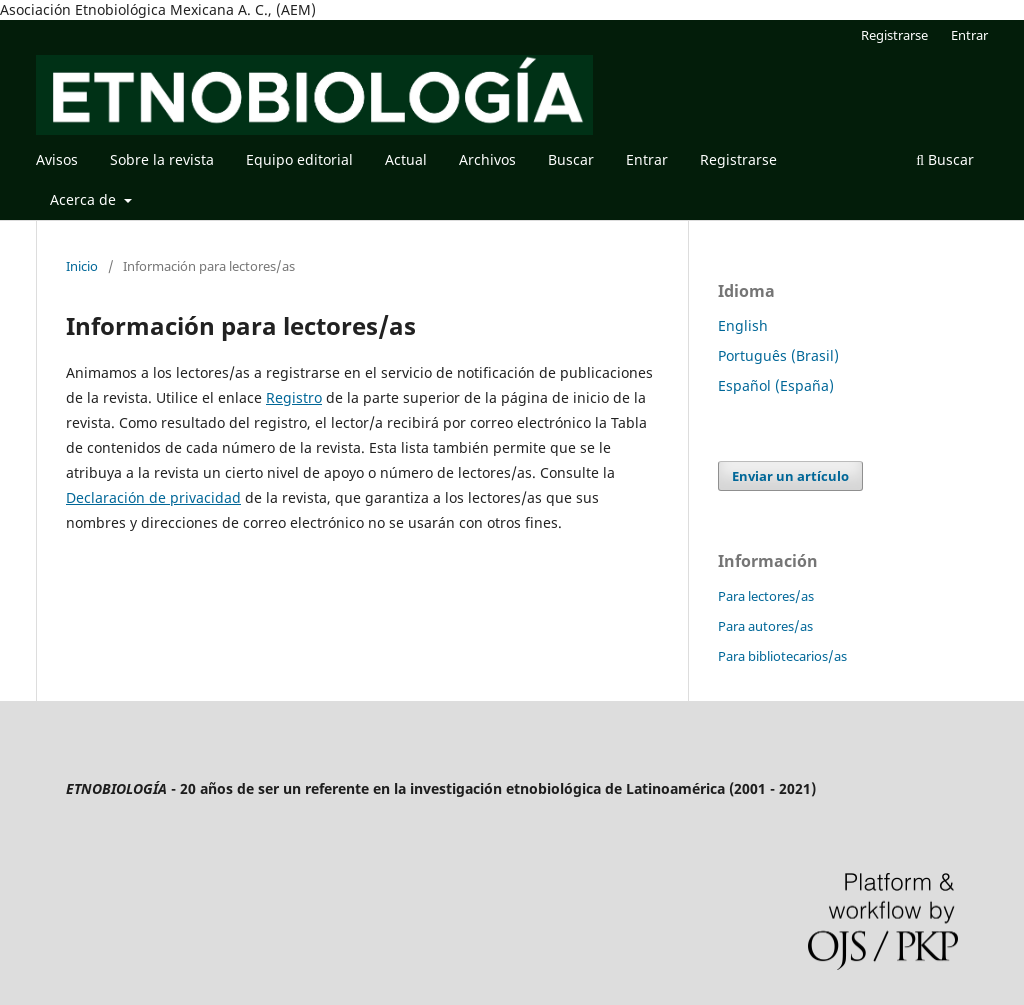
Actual (406, 159)
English (743, 325)
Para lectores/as (766, 596)
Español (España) (776, 385)
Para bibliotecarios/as (782, 656)
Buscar (571, 159)
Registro (294, 397)
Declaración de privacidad (153, 497)
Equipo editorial (299, 159)
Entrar (647, 159)
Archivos (487, 159)
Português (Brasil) (778, 355)
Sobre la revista (162, 159)
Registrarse (738, 159)
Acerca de (85, 199)
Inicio (82, 266)
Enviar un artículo (790, 476)
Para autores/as (765, 626)
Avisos (57, 159)
